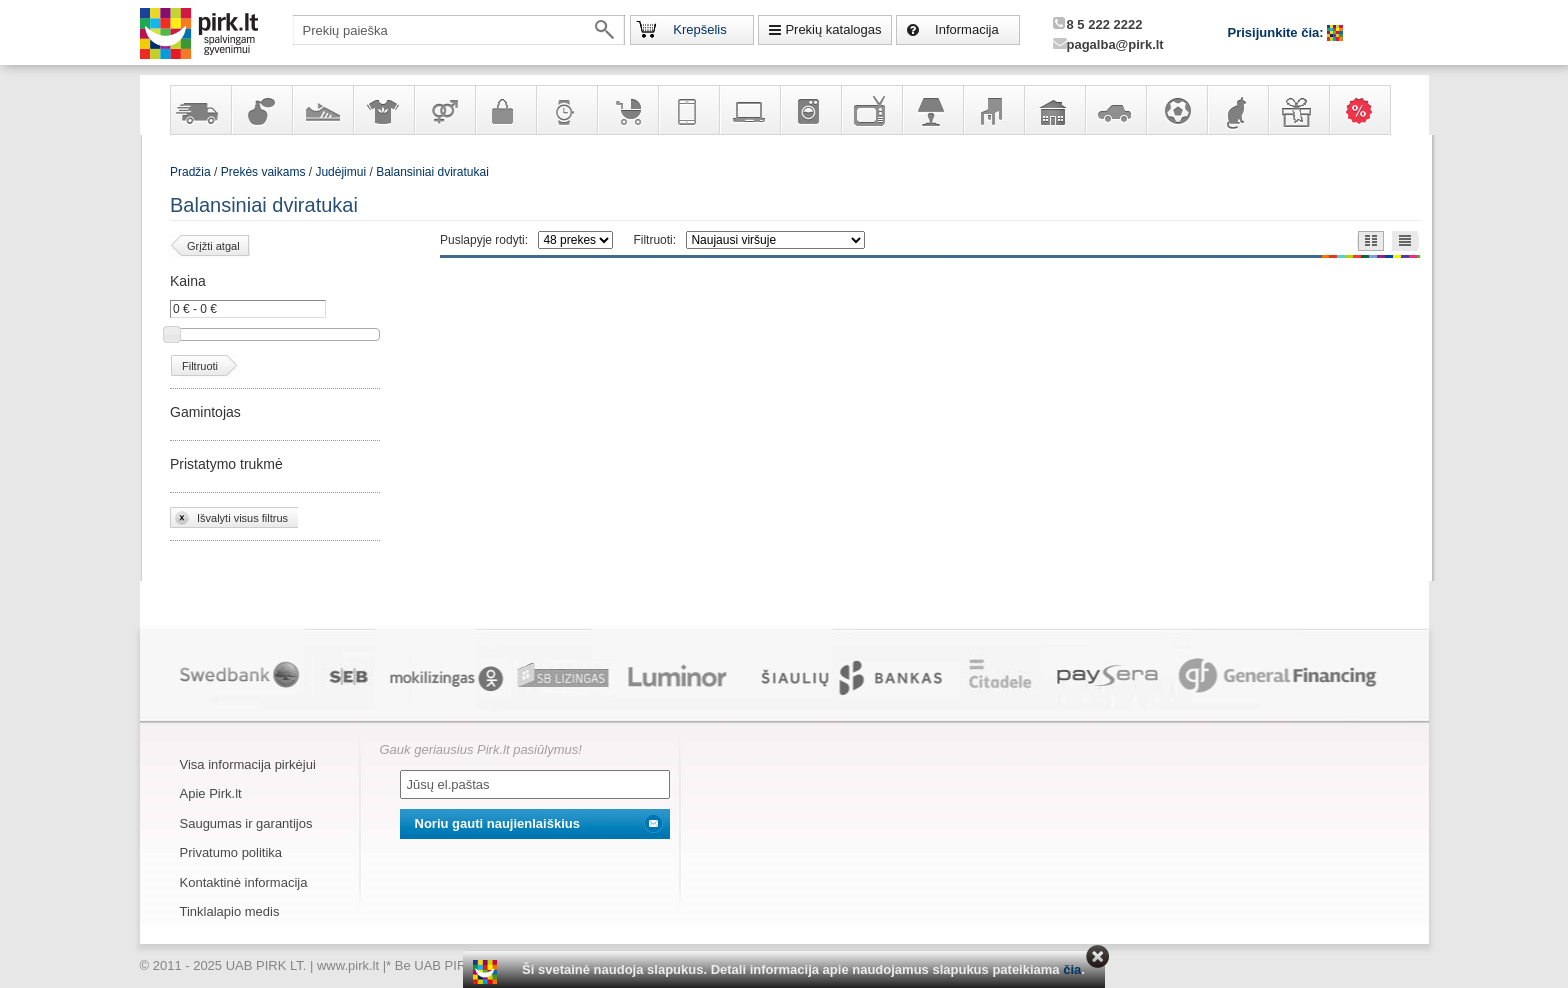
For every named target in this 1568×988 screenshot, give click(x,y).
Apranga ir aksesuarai (383, 110)
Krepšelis (699, 29)
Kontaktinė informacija (244, 882)
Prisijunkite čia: (1278, 32)
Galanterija (505, 110)
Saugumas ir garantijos (246, 823)
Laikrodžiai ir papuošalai (566, 110)
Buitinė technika (810, 110)
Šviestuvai (932, 110)
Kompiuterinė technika (749, 110)
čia (1072, 969)
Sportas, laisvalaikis (1176, 110)
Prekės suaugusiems (444, 110)
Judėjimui (340, 172)
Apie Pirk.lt (211, 793)
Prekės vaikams (627, 110)
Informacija (967, 29)
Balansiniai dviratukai (432, 172)
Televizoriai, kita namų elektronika (871, 110)
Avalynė (322, 110)
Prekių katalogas (833, 29)
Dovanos (1298, 110)
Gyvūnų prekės (1237, 110)
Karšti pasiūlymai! (1366, 110)
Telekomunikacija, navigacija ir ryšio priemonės (688, 110)
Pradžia (190, 172)
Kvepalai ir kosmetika (261, 110)
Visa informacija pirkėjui (248, 764)
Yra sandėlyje (200, 110)
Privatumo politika (231, 852)
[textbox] (459, 30)
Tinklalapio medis (230, 911)
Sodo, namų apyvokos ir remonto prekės (1054, 110)
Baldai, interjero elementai (993, 110)
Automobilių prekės (1115, 110)
